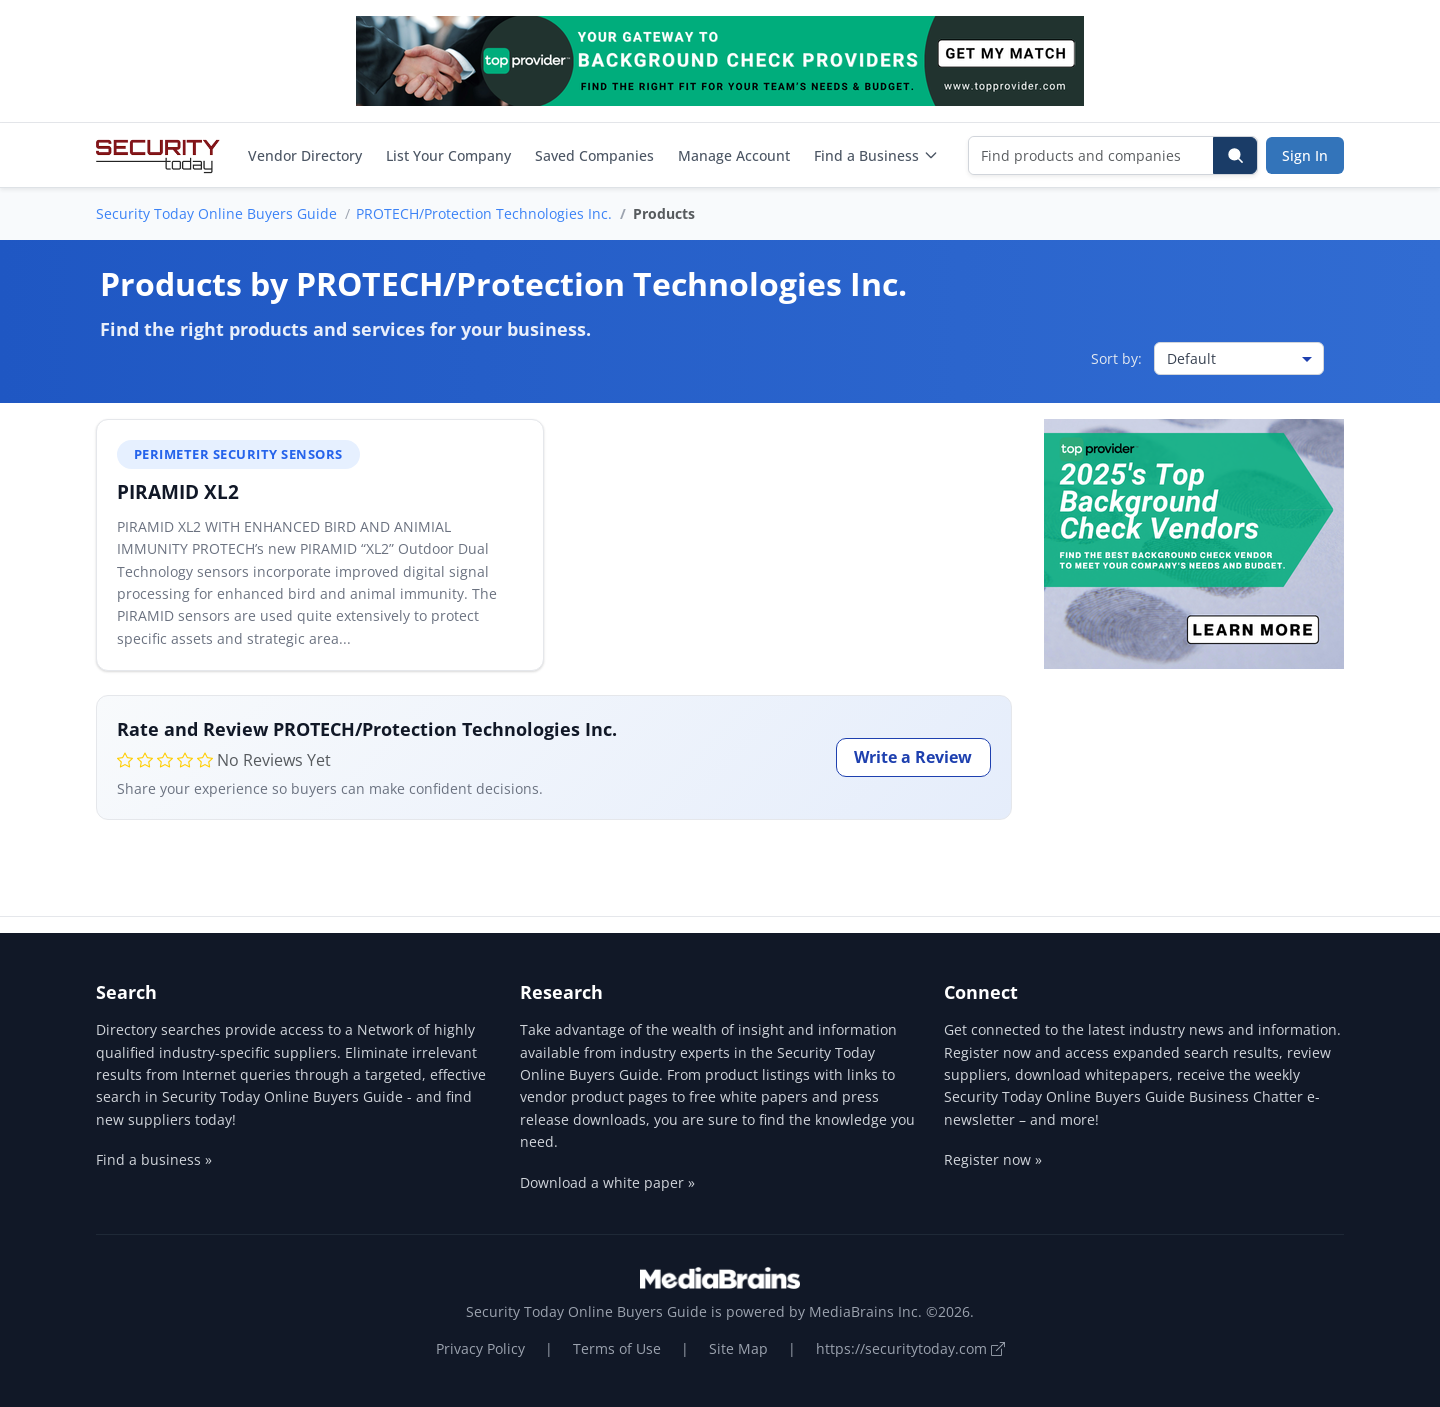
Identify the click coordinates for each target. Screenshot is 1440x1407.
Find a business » (154, 1159)
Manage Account (734, 155)
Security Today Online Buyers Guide (216, 213)
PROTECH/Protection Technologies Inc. (484, 213)
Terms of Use (617, 1348)
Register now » (993, 1159)
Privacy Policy (480, 1348)
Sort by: (1116, 358)
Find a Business (876, 155)
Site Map (738, 1348)
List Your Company (448, 155)
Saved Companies (594, 155)
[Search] (1235, 155)
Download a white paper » (607, 1182)
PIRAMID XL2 (178, 491)
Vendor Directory (305, 155)
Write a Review (913, 757)
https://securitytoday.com (910, 1348)
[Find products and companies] (1091, 155)
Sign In (1305, 155)
